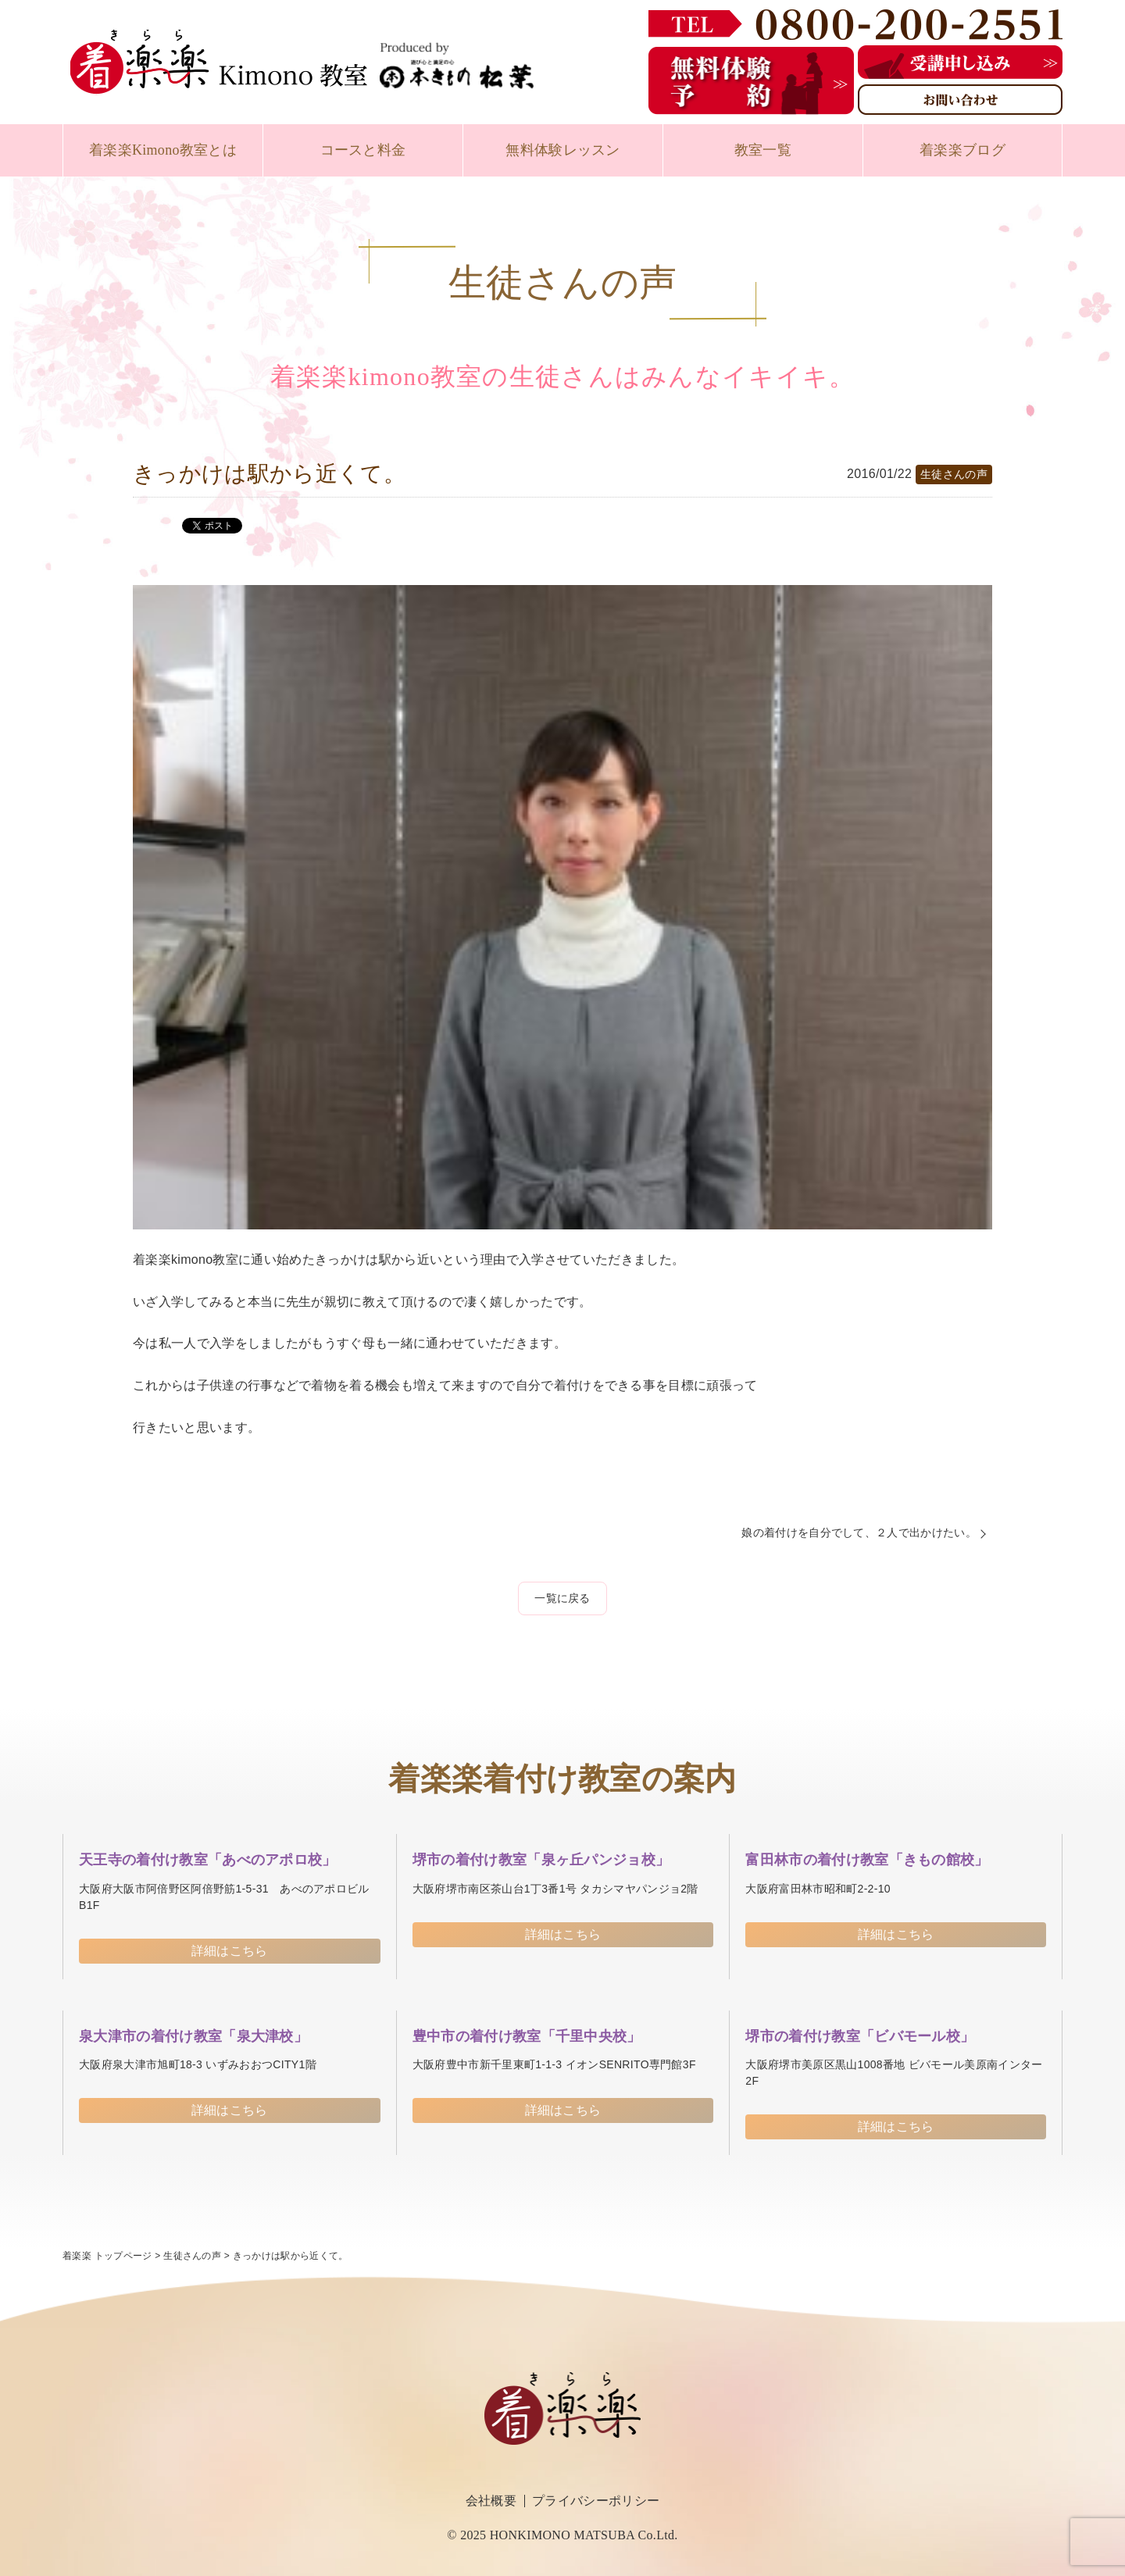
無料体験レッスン (562, 150)
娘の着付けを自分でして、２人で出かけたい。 (859, 1532)
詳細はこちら (229, 1950)
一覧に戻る (562, 1598)
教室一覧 (762, 150)
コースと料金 (363, 150)
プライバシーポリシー (595, 2500)
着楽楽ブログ (962, 150)
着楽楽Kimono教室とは (163, 150)
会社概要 (491, 2500)
